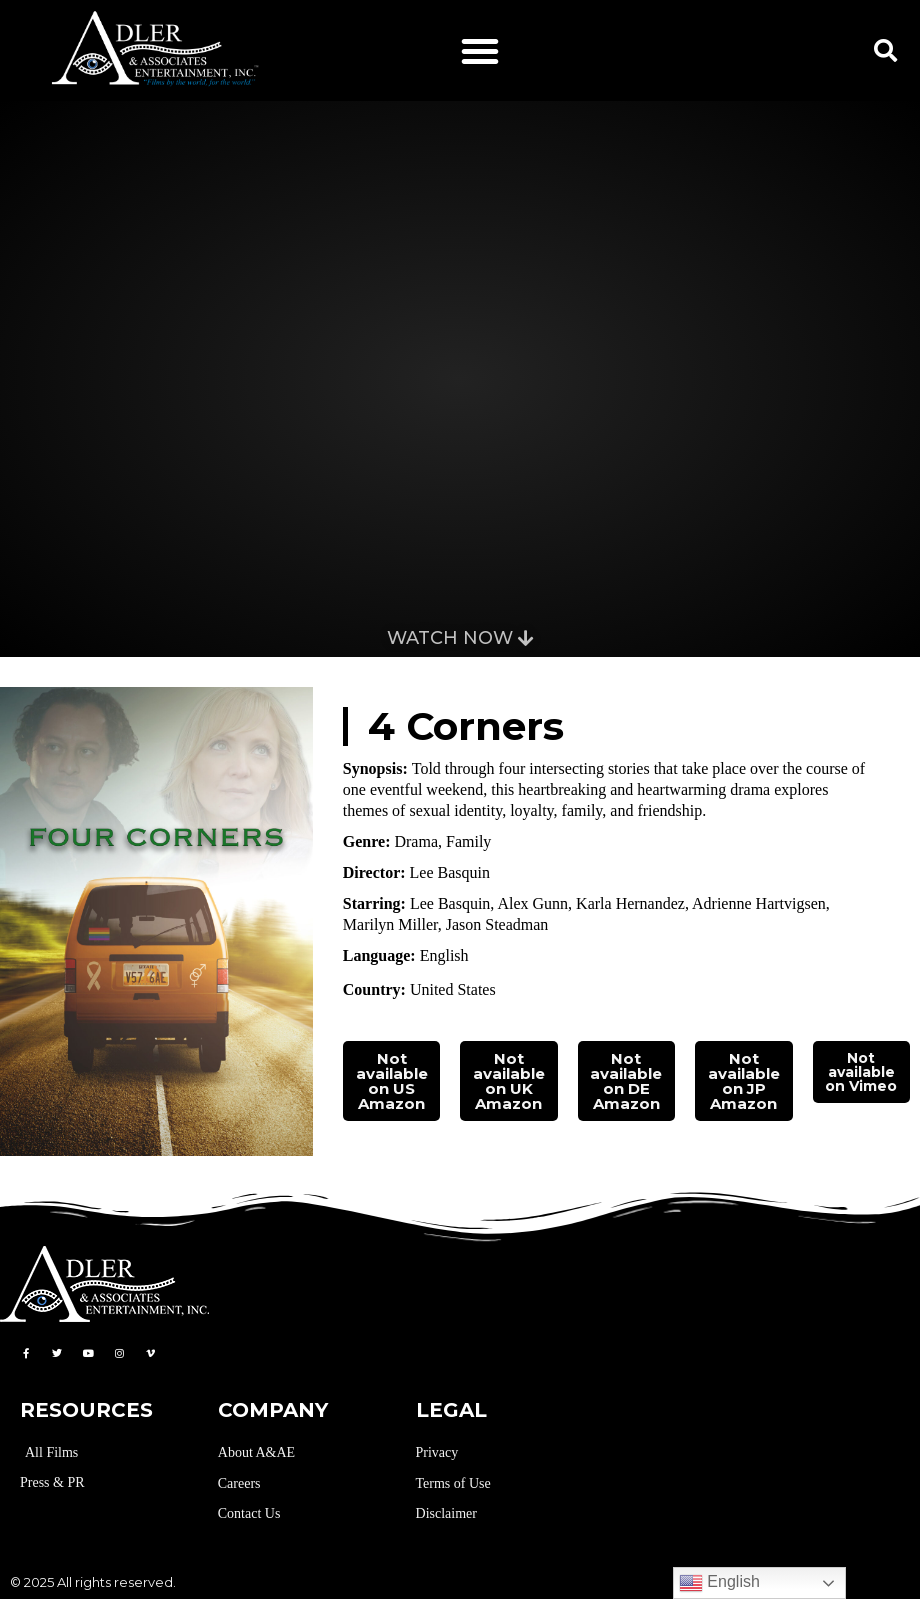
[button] (480, 51)
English (719, 1583)
